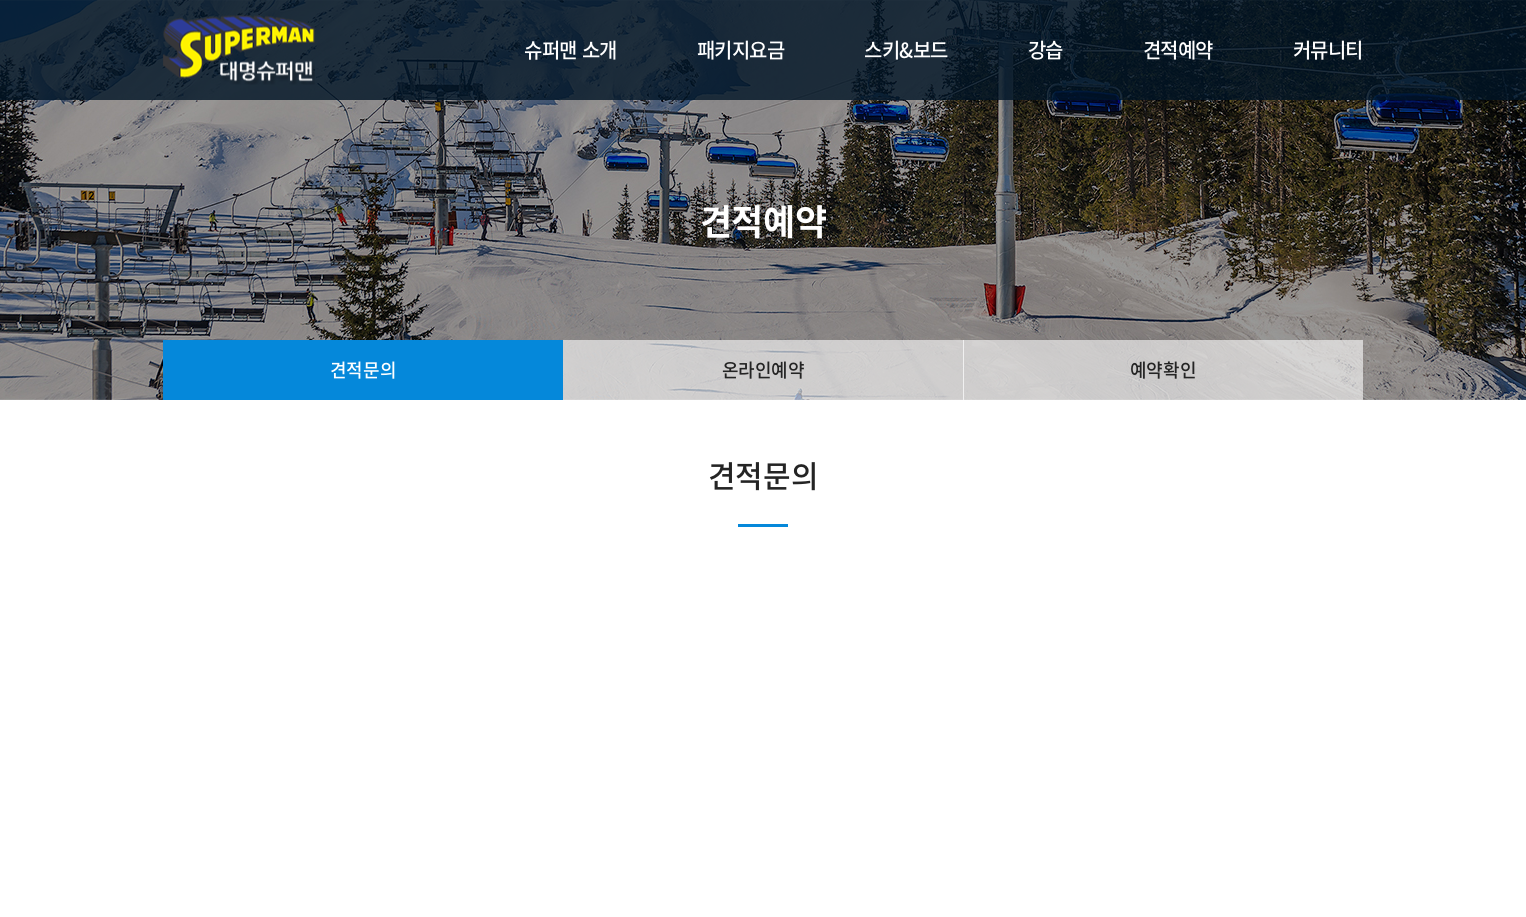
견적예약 (1178, 49)
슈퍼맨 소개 (570, 49)
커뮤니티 (1328, 49)
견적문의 (363, 369)
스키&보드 (906, 49)
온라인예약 (763, 369)
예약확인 (1163, 369)
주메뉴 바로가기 (0, 0)
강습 (1045, 49)
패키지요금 (741, 49)
